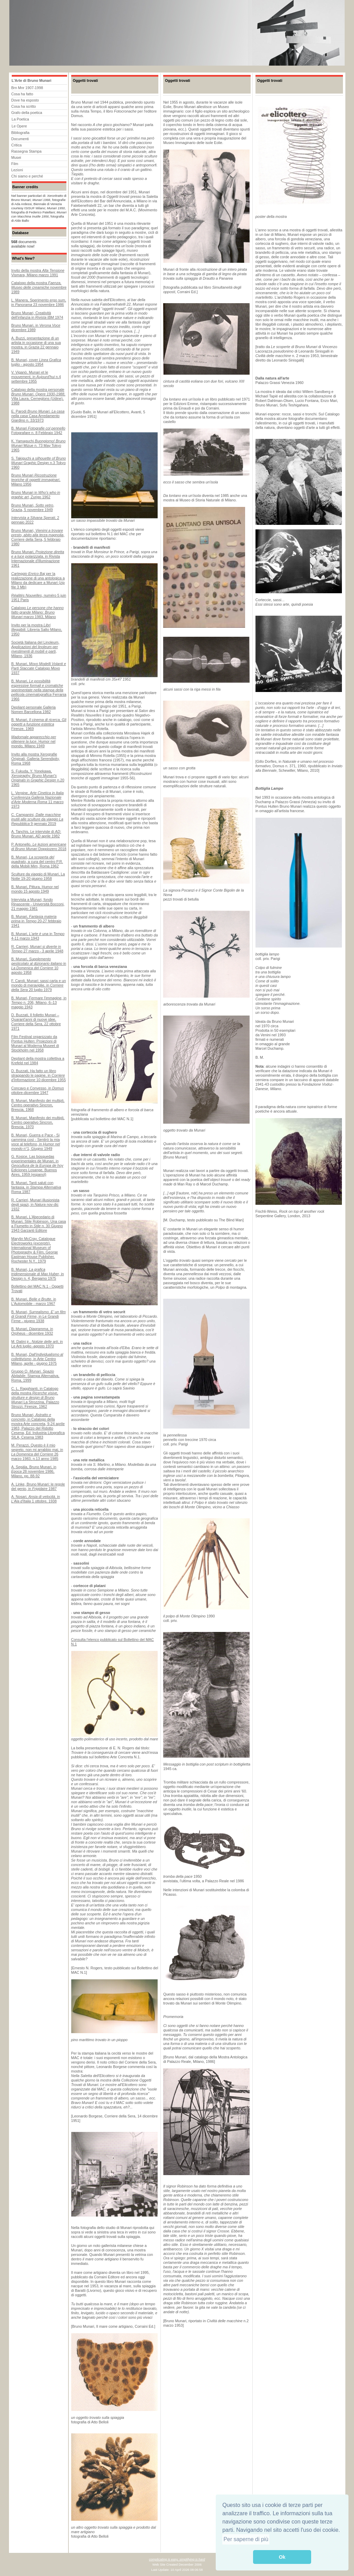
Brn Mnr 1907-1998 (27, 88)
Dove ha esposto (25, 100)
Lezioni (17, 170)
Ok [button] (282, 2557)
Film (14, 164)
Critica (16, 145)
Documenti (20, 139)
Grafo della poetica (26, 112)
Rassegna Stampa (26, 151)
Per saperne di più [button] (245, 2539)
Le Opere (19, 126)
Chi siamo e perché (27, 176)
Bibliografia (20, 133)
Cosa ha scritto (23, 106)
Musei (16, 157)
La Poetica (20, 119)
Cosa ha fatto (22, 94)
